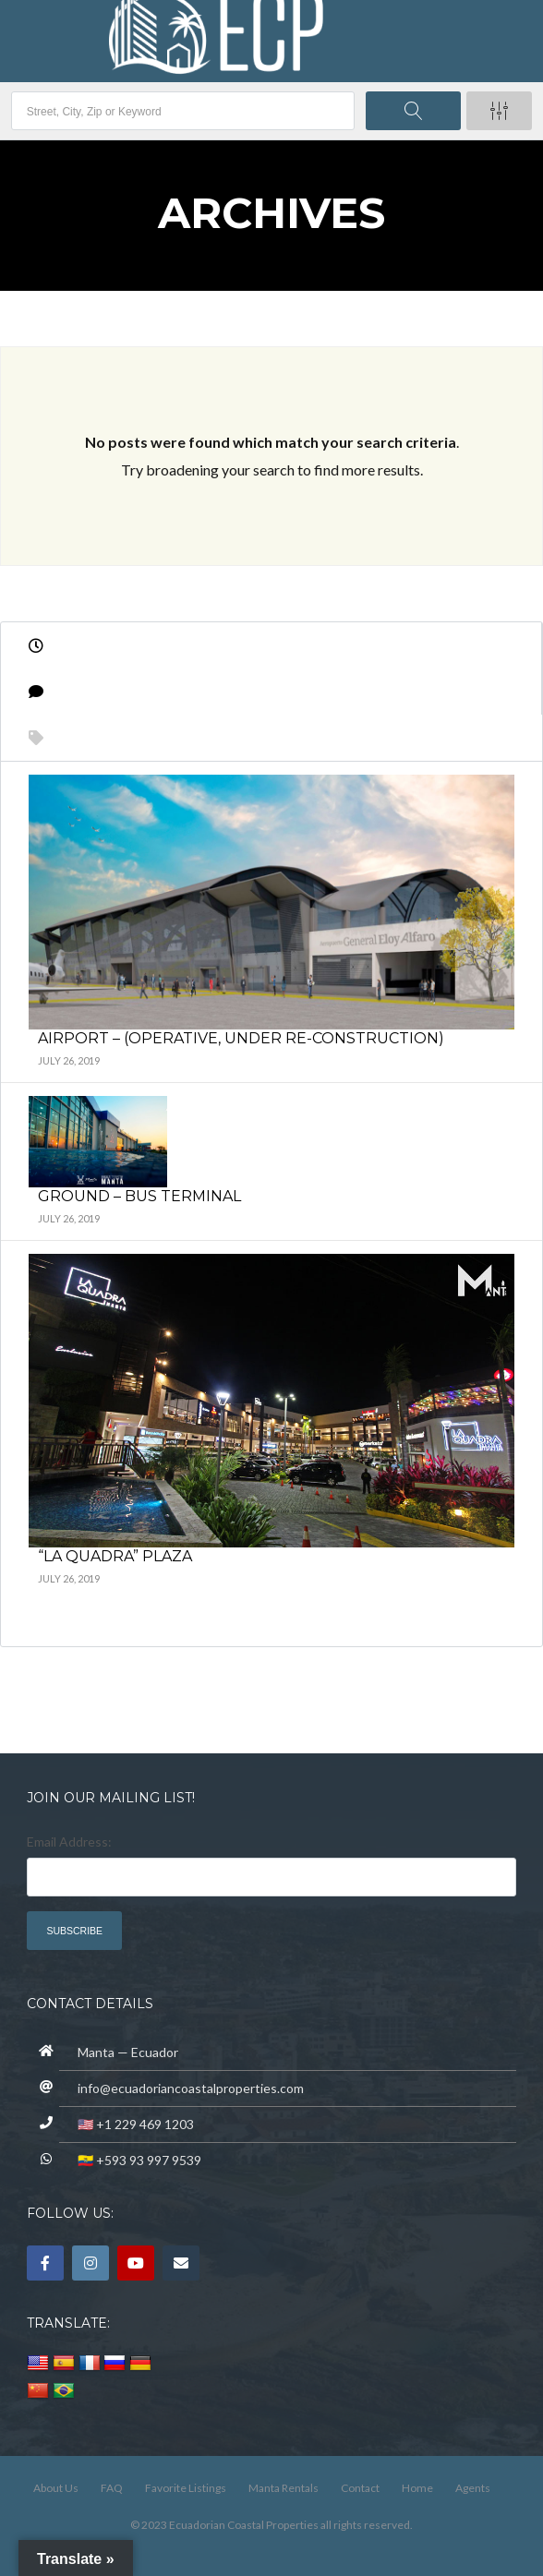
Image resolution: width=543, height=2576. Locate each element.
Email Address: (69, 1841)
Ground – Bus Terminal (139, 1196)
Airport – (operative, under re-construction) (241, 1038)
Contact (360, 2488)
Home (417, 2488)
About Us (55, 2488)
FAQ (112, 2488)
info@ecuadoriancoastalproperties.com (191, 2088)
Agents (472, 2488)
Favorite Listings (185, 2488)
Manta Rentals (283, 2488)
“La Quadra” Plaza (115, 1556)
